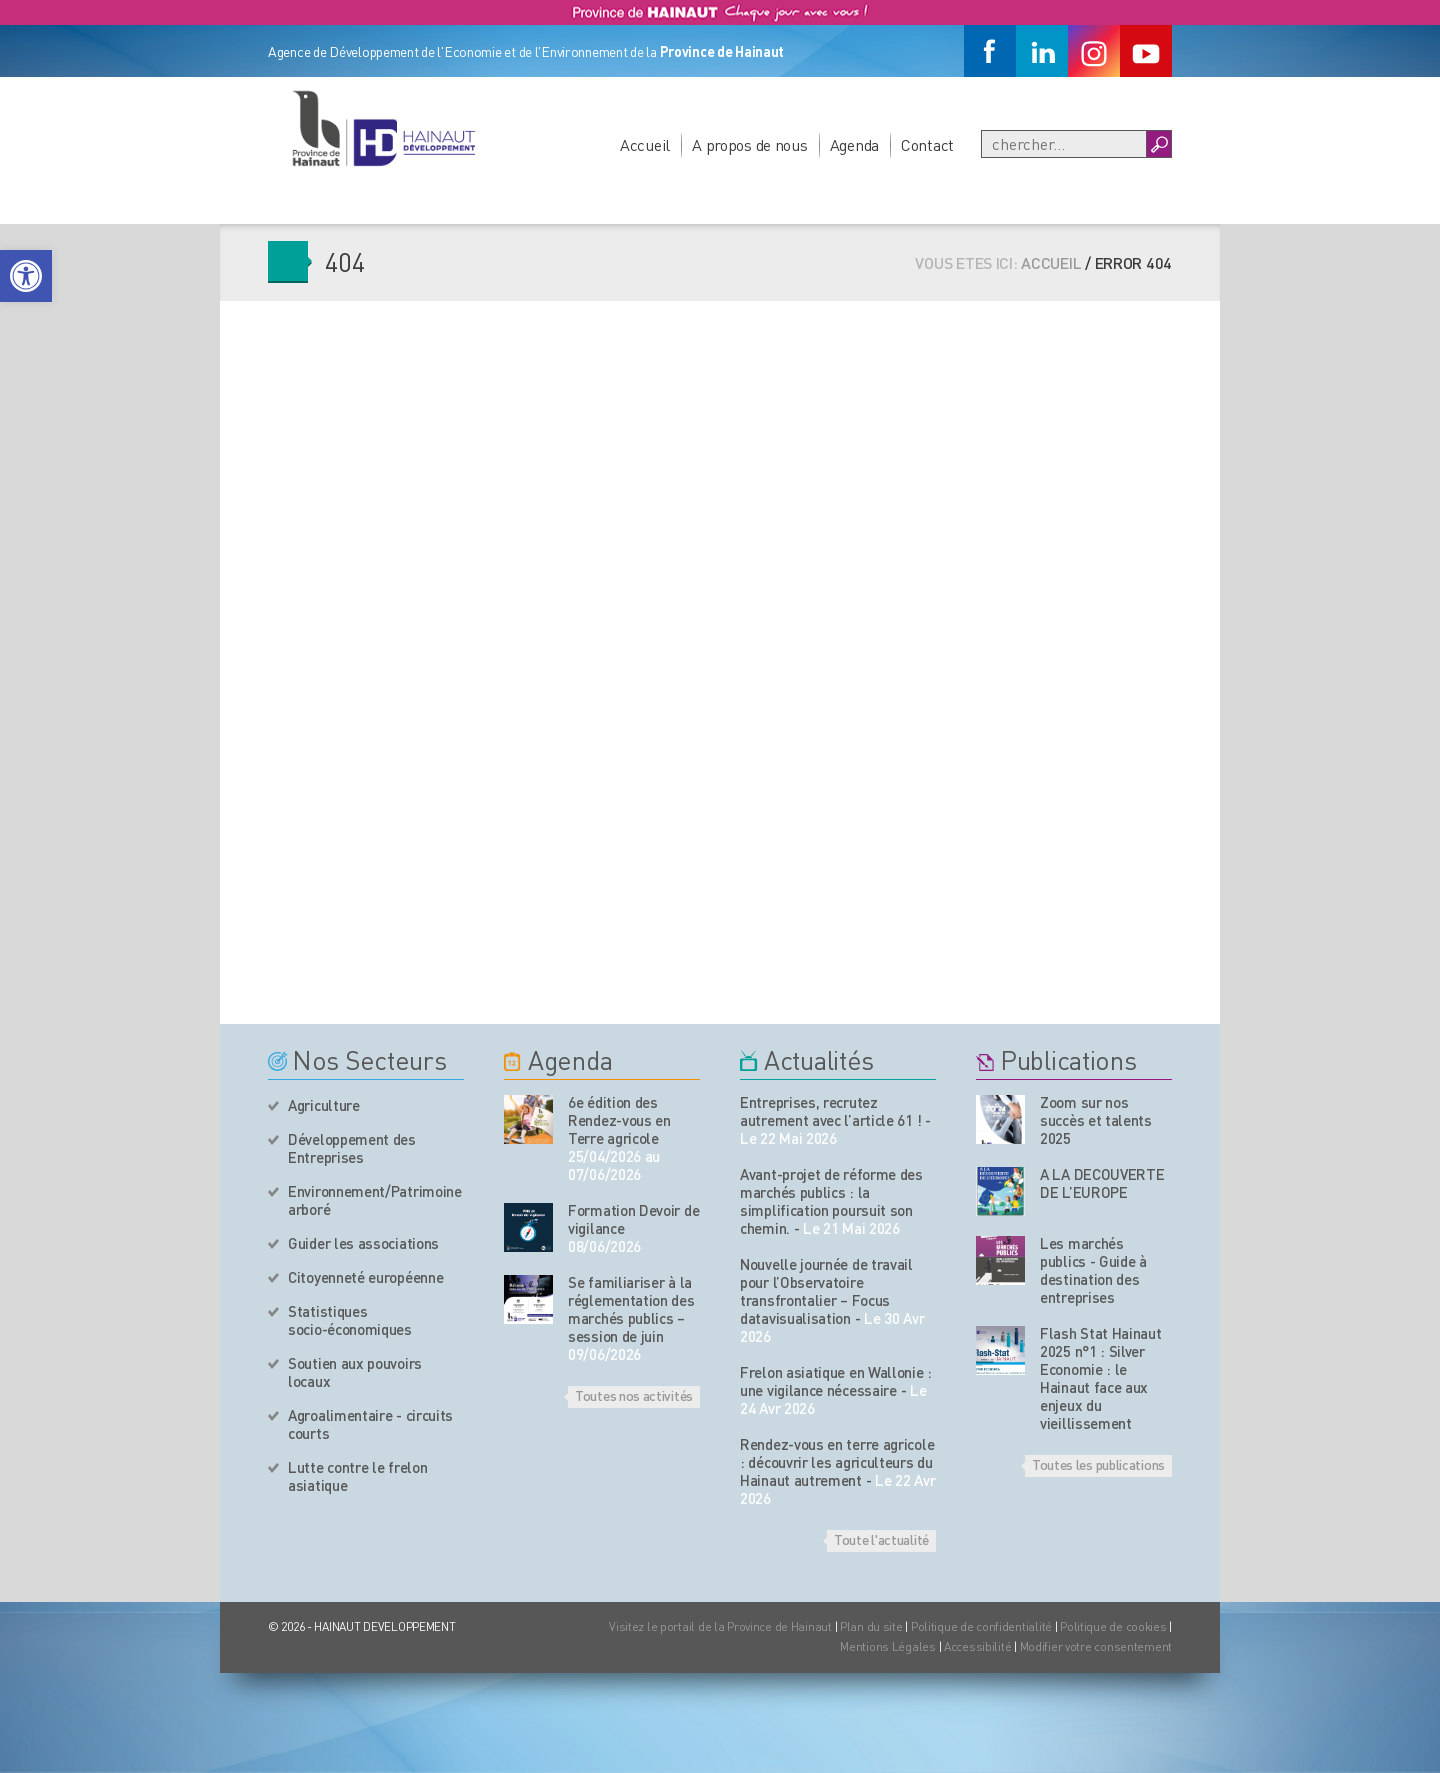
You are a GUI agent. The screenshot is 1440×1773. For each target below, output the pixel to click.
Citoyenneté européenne (365, 1277)
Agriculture (324, 1105)
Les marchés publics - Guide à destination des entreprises (1093, 1270)
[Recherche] (1064, 144)
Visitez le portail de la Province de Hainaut (720, 1626)
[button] (26, 276)
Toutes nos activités (634, 1395)
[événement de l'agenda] (528, 1119)
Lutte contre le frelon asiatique (357, 1476)
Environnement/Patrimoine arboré (375, 1200)
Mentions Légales (888, 1646)
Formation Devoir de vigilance (633, 1219)
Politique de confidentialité (983, 1626)
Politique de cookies (1113, 1626)
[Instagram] (1094, 51)
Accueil (645, 144)
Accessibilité (977, 1646)
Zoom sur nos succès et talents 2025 (1096, 1120)
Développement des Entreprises (352, 1148)
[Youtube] (1146, 51)
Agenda (854, 144)
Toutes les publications (1098, 1464)
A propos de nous (750, 144)
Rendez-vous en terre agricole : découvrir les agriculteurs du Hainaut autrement (837, 1462)
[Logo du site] (383, 128)
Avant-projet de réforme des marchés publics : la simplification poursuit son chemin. (831, 1201)
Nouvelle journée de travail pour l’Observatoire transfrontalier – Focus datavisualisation (826, 1291)
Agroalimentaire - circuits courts (370, 1424)
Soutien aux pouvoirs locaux (355, 1372)
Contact (927, 144)
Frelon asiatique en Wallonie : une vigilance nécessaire (836, 1381)
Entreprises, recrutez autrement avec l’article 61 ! (830, 1111)
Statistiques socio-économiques (350, 1320)
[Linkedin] (1042, 51)
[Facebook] (990, 51)
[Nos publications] (1000, 1119)
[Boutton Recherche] (1158, 144)
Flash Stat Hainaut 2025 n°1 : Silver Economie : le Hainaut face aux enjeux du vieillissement (1101, 1378)
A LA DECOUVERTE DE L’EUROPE (1102, 1183)
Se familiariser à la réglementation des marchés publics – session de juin (631, 1309)
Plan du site (871, 1626)
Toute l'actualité (881, 1539)
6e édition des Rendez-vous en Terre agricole (619, 1120)
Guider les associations (363, 1243)
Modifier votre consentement (1096, 1646)
